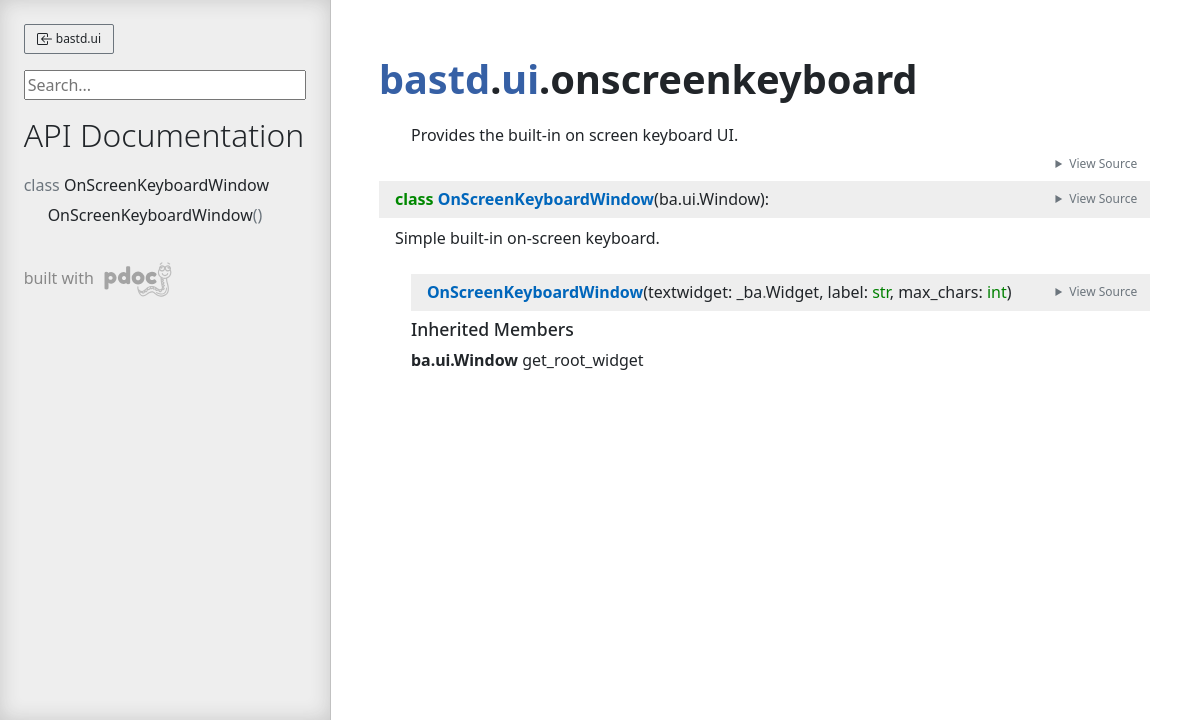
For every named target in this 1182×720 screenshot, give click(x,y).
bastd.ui (69, 38)
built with (98, 279)
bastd (434, 79)
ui (520, 79)
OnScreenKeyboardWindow (166, 185)
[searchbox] (165, 85)
